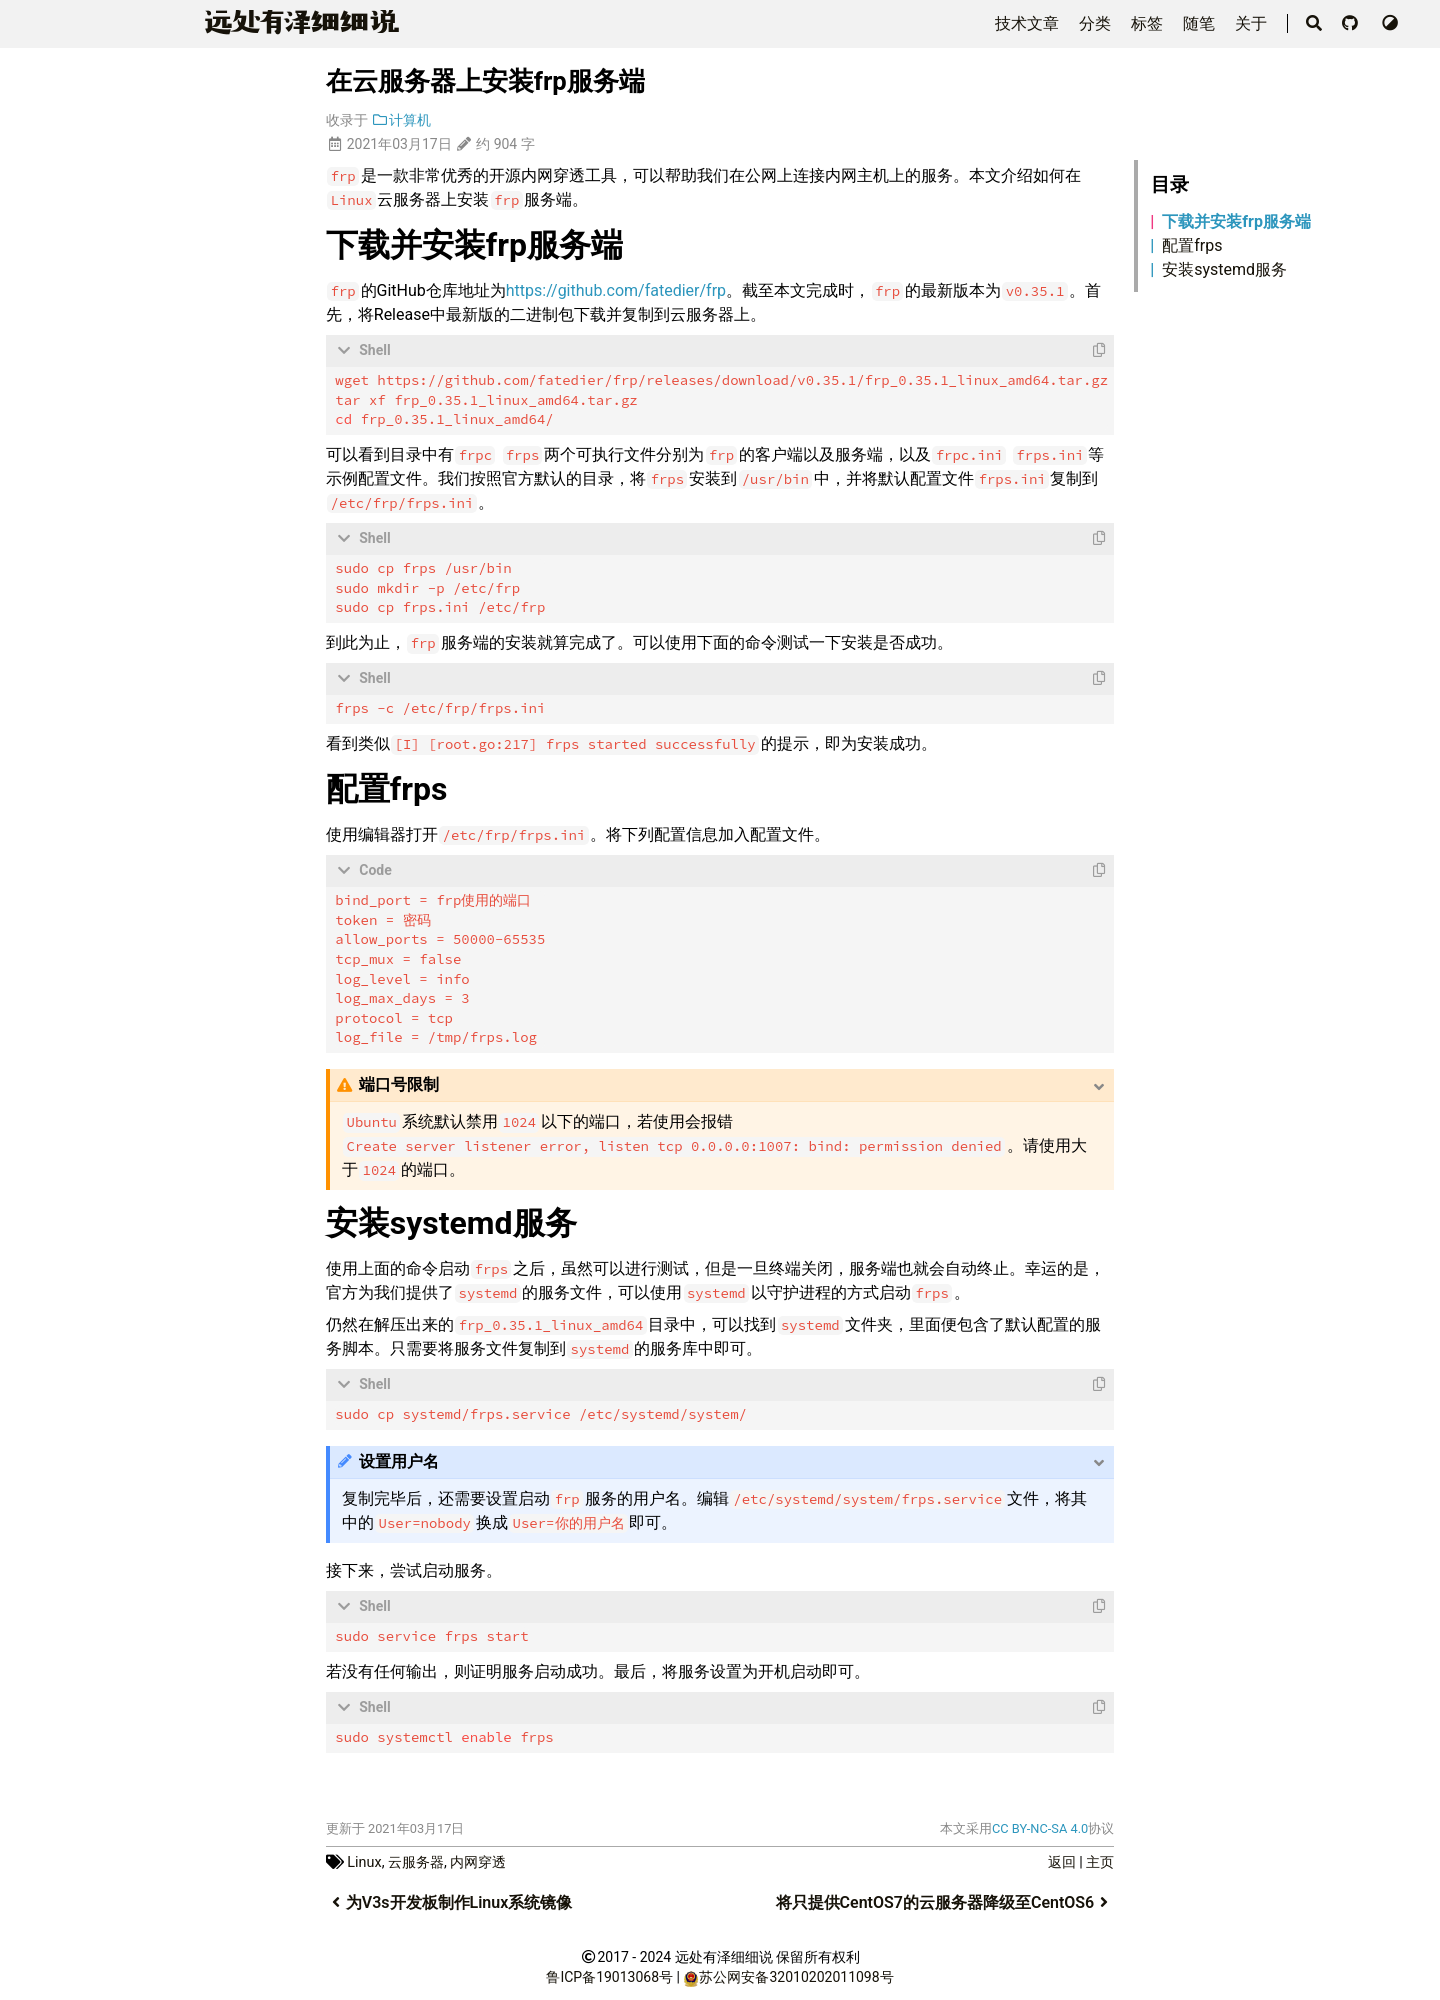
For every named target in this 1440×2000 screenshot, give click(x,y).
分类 (1097, 23)
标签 (1149, 23)
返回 (1062, 1859)
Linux (364, 1859)
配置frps (1192, 245)
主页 (1100, 1859)
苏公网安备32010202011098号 (796, 1974)
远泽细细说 (297, 22)
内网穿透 (478, 1859)
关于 (1253, 23)
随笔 (1201, 23)
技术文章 (1029, 23)
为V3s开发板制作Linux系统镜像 (449, 1899)
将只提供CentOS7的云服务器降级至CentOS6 (945, 1899)
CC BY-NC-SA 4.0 (1040, 1825)
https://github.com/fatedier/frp (616, 290)
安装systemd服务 (1224, 269)
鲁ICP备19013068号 (609, 1974)
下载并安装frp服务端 (1236, 221)
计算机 (401, 120)
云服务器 (416, 1859)
